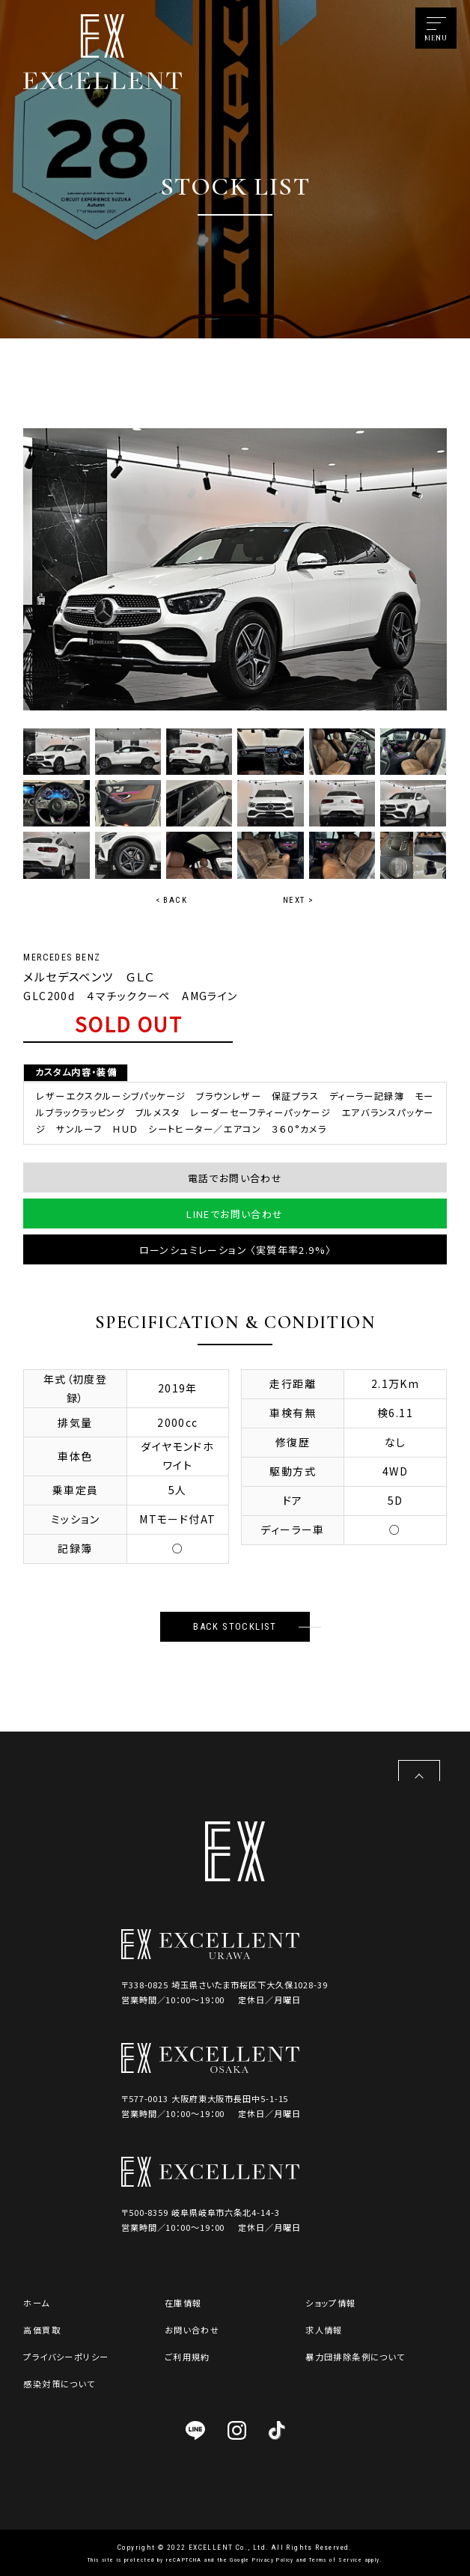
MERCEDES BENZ (61, 957)
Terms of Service (335, 2560)
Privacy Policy (273, 2560)
